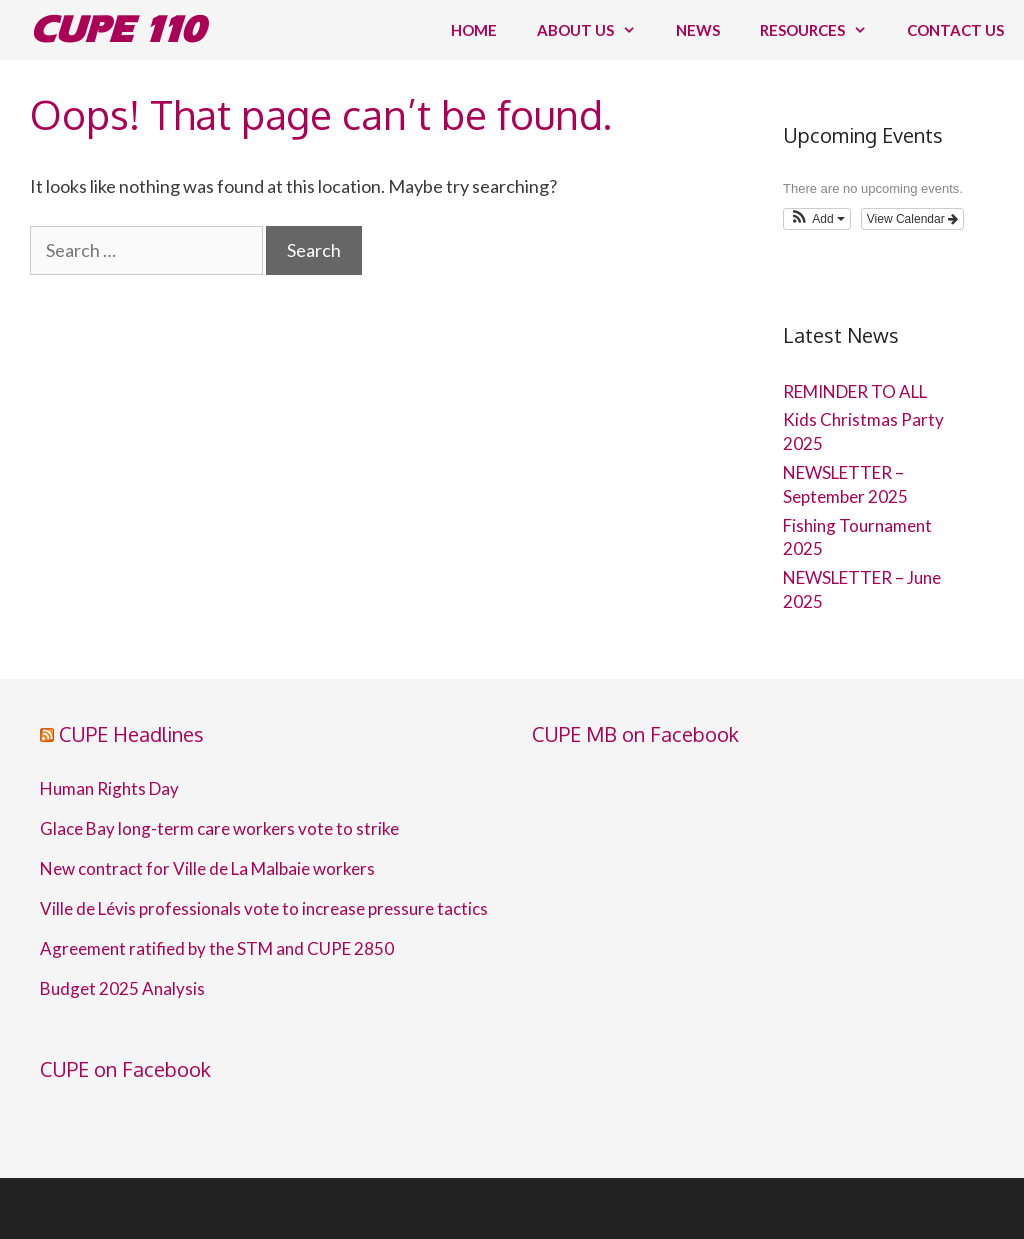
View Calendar (912, 219)
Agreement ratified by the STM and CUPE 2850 (217, 949)
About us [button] (596, 30)
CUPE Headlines (131, 734)
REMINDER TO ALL (855, 391)
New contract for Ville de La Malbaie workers (207, 869)
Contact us (955, 30)
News (698, 30)
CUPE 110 (117, 29)
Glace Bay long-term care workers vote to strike (219, 829)
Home (474, 30)
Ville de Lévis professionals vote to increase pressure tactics (264, 909)
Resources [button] (823, 30)
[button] (817, 219)
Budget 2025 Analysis (122, 989)
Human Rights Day (109, 789)
